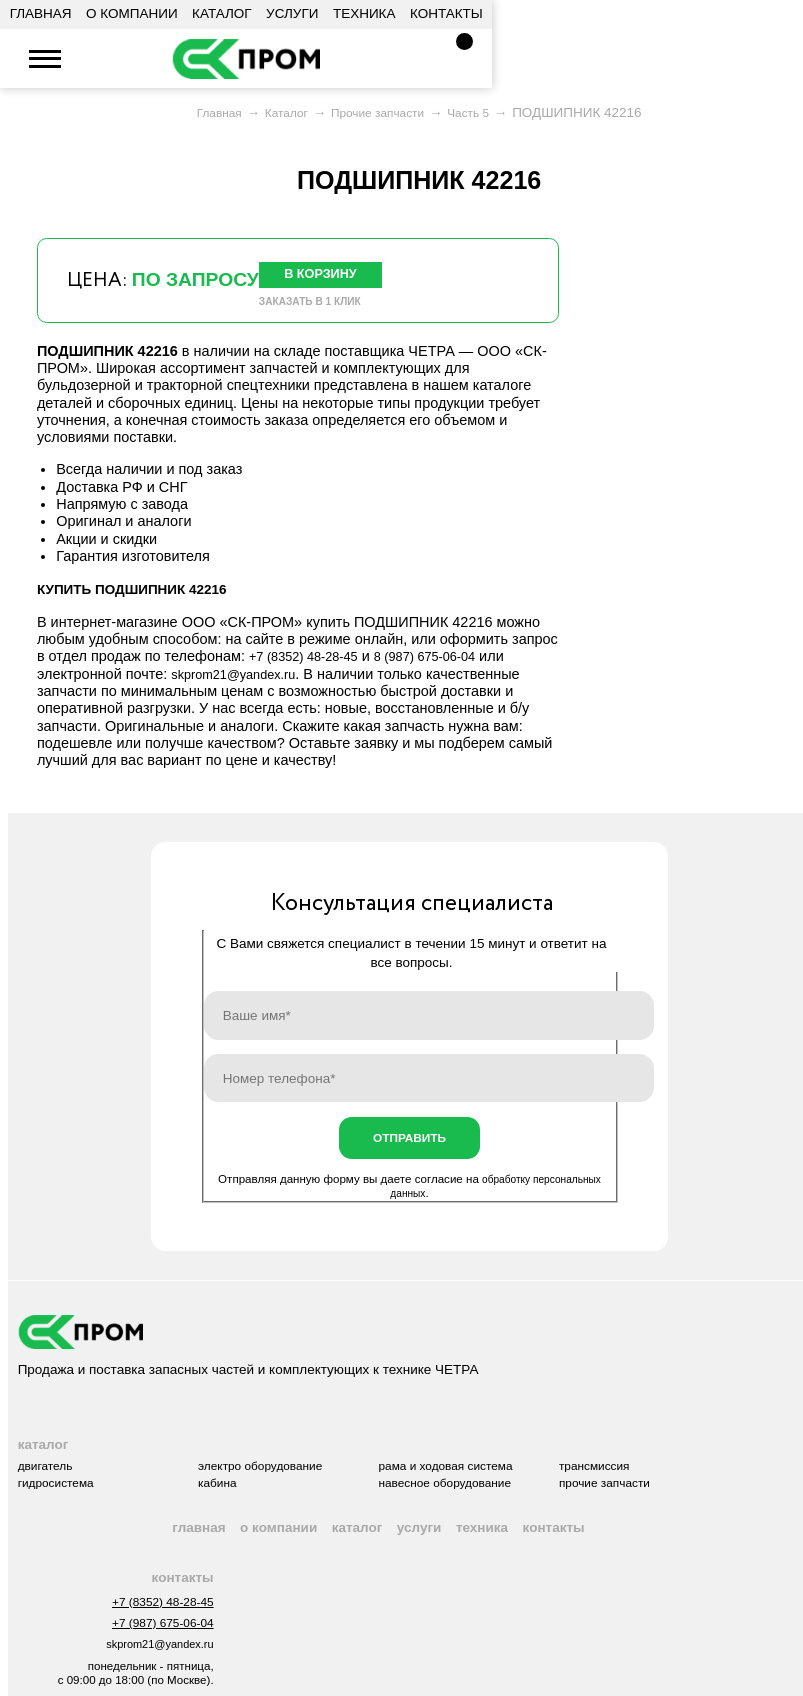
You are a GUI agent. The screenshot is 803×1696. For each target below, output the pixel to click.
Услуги (292, 13)
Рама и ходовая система (495, 1485)
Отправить (409, 1147)
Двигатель (49, 1485)
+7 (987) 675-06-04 (156, 1656)
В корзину (329, 277)
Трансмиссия (660, 1485)
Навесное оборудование (494, 1504)
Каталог (222, 13)
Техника (364, 13)
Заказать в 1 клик (317, 308)
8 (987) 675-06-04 (447, 664)
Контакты (446, 13)
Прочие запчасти (672, 1504)
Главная (41, 13)
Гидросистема (61, 1504)
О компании (132, 13)
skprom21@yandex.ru (165, 60)
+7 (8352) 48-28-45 (105, 60)
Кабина (240, 1504)
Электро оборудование (289, 1485)
